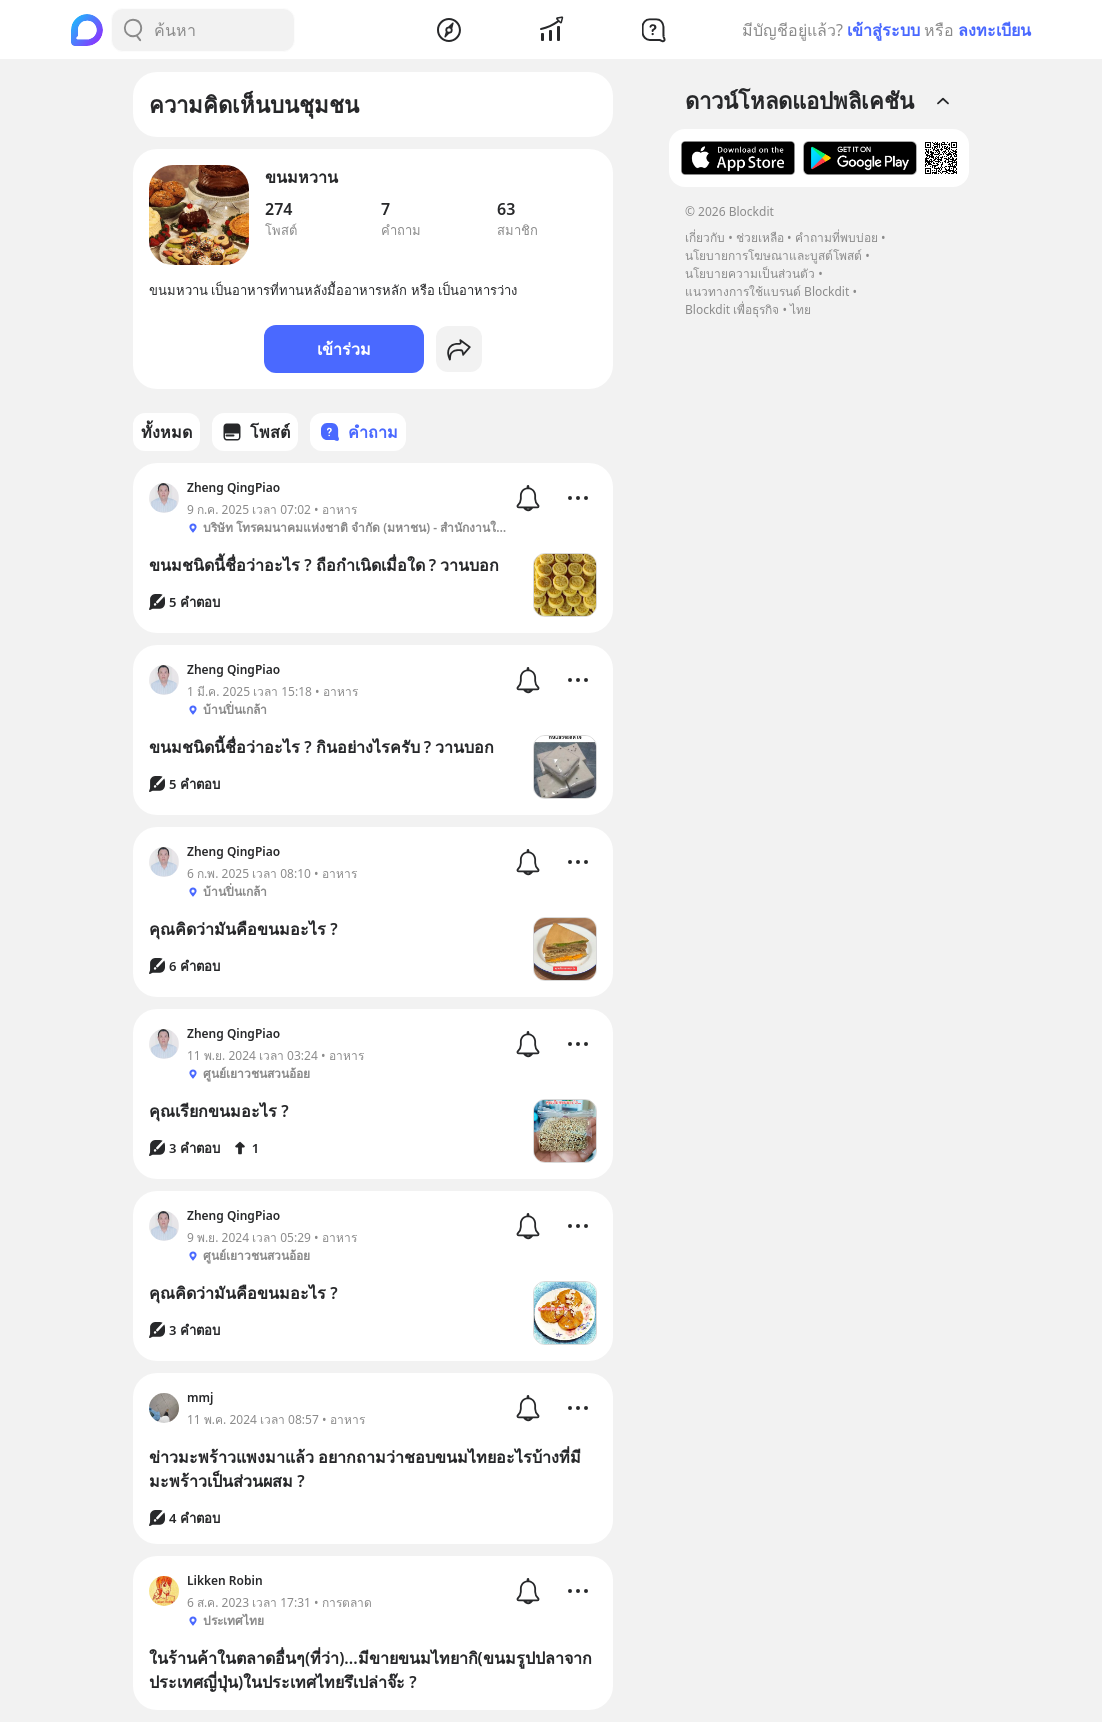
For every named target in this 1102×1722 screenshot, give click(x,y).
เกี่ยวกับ (705, 237)
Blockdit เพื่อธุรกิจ (732, 309)
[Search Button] (133, 30)
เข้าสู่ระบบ (883, 30)
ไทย (800, 309)
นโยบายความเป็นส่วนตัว (750, 273)
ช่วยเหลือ (760, 237)
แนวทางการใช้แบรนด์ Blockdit (767, 291)
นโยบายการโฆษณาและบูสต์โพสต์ (773, 255)
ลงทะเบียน (994, 30)
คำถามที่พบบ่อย (836, 237)
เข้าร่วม (344, 349)
